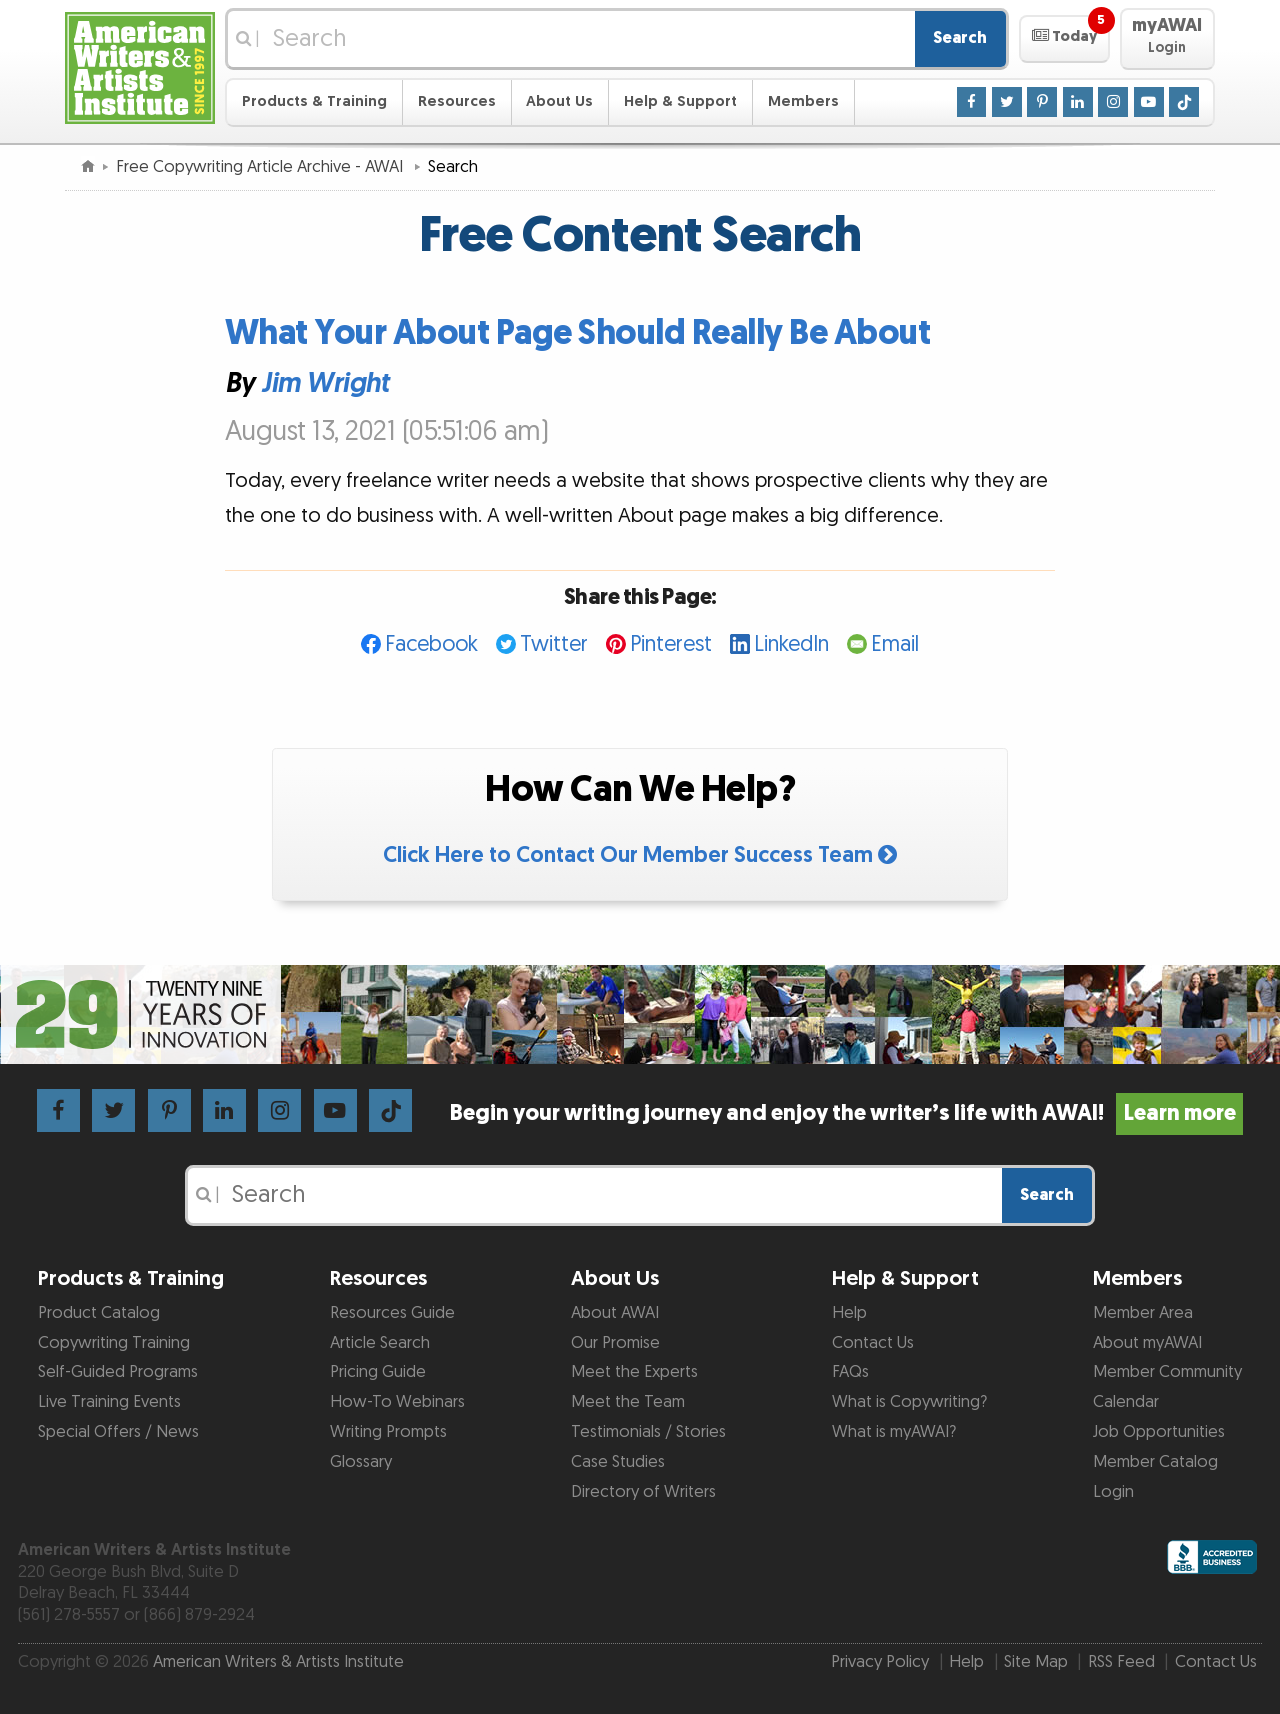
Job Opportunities (1159, 1432)
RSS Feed (1121, 1662)
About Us (559, 101)
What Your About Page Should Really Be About (578, 333)
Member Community (1167, 1372)
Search (960, 38)
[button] (1064, 39)
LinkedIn (791, 644)
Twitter (554, 644)
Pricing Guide (378, 1372)
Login (1113, 1492)
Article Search (380, 1343)
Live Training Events (109, 1402)
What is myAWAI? (894, 1432)
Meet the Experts (634, 1372)
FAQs (850, 1372)
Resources (457, 101)
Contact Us (873, 1343)
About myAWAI (1147, 1343)
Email (895, 644)
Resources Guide (392, 1313)
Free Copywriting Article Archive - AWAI (261, 167)
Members (803, 101)
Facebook (431, 644)
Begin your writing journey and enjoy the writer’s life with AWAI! (846, 1113)
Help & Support (680, 101)
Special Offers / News (118, 1432)
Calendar (1126, 1402)
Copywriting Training (114, 1343)
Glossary (361, 1462)
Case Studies (618, 1462)
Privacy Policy (880, 1662)
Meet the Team (628, 1402)
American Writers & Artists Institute (278, 1662)
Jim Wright (324, 384)
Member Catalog (1155, 1462)
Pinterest (671, 644)
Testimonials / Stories (648, 1432)
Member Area (1143, 1313)
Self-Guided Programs (118, 1372)
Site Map (1036, 1662)
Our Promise (615, 1343)
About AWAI (615, 1313)
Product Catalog (99, 1313)
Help (849, 1313)
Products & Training (314, 101)
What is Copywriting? (909, 1402)
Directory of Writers (643, 1492)
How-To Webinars (397, 1402)
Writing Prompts (388, 1432)
